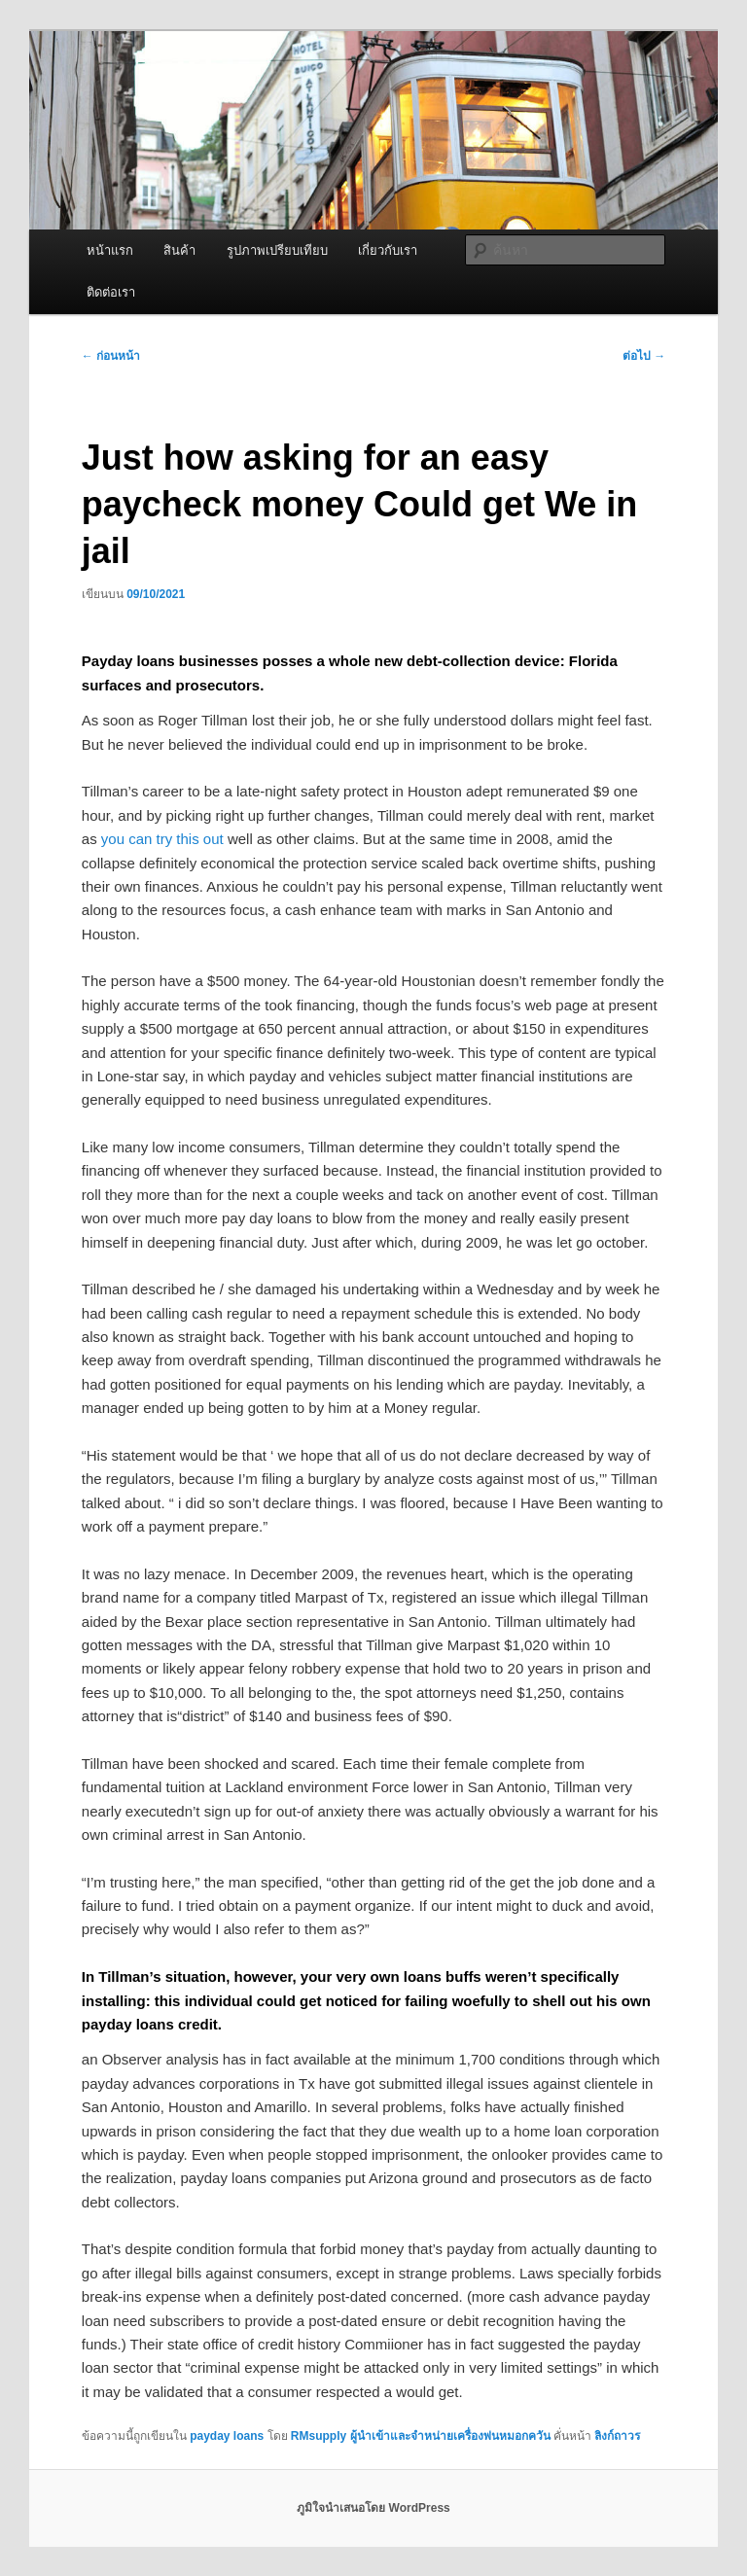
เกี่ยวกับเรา (387, 250)
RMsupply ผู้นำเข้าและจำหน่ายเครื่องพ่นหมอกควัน (421, 2436)
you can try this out (162, 838)
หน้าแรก (110, 250)
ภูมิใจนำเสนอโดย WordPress (373, 2508)
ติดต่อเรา (111, 292)
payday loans (227, 2436)
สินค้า (179, 250)
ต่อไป (643, 356)
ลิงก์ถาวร (617, 2436)
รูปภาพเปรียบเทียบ (277, 250)
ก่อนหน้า (111, 356)
